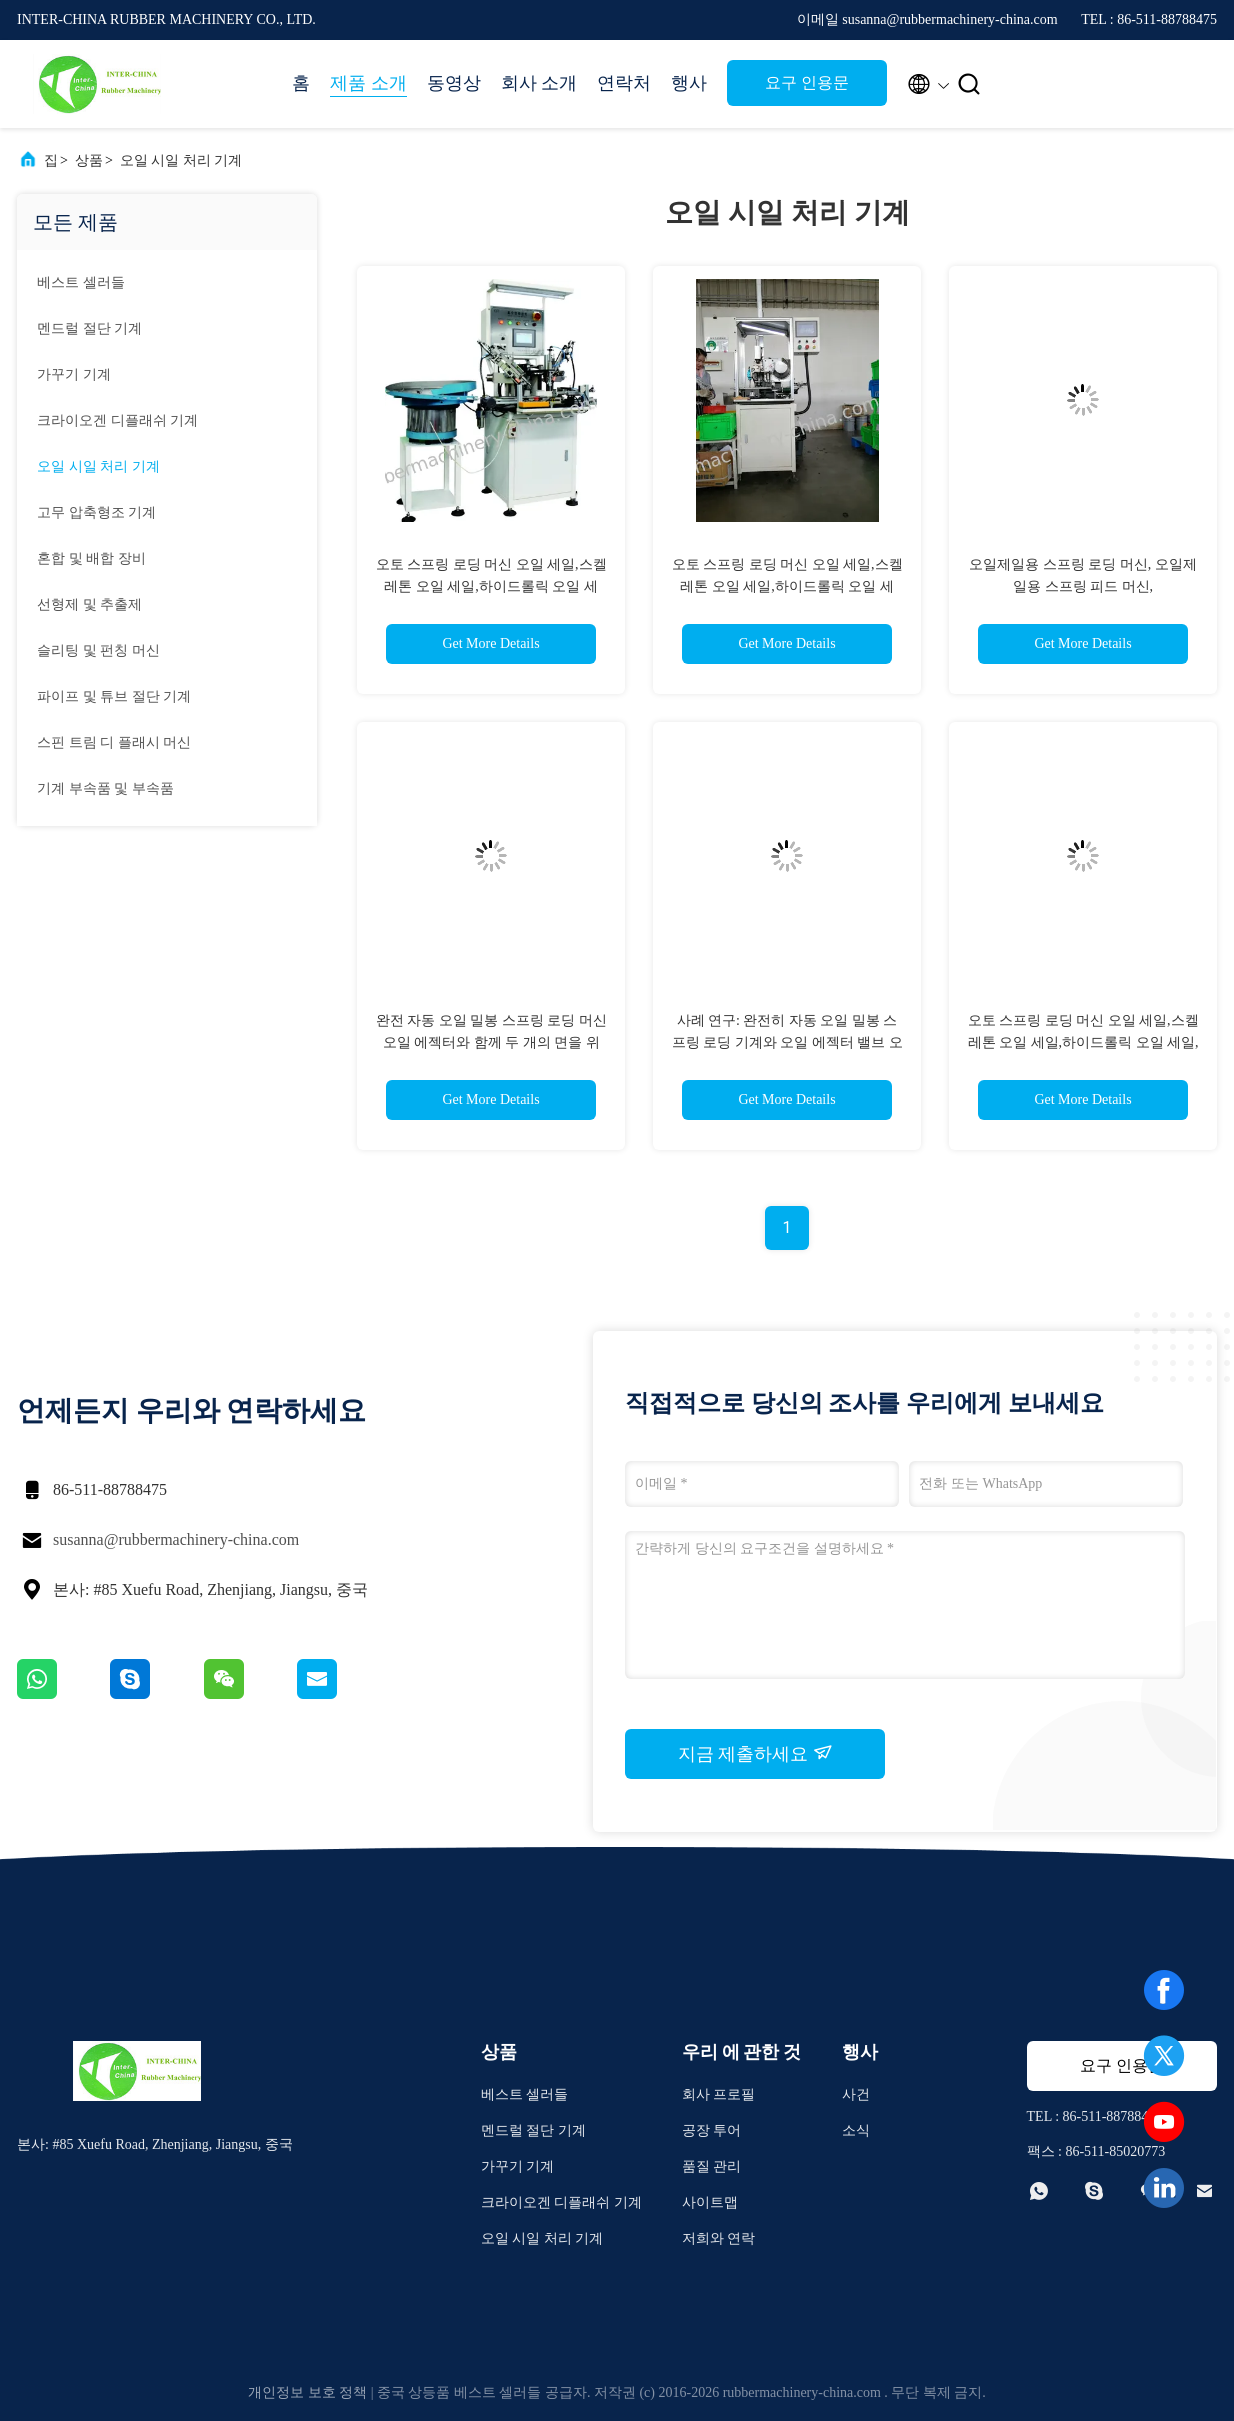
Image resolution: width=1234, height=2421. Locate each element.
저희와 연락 (719, 2238)
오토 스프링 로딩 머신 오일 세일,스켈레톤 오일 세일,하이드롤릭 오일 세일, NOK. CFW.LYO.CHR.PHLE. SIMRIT (1083, 1042)
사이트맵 (710, 2202)
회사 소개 (539, 83)
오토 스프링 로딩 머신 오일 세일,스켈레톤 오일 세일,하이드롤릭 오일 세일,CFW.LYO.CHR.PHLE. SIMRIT (491, 586)
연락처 (624, 83)
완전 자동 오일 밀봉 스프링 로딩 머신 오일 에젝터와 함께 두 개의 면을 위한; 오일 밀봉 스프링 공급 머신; (491, 1042)
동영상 (454, 83)
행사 (689, 83)
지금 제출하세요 (755, 1753)
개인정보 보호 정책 (307, 2392)
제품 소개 (368, 83)
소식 (856, 2130)
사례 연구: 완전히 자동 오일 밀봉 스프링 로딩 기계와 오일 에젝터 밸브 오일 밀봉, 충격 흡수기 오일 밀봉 (787, 1042)
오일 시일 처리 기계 (181, 160)
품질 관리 (712, 2166)
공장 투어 (712, 2130)
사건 (856, 2094)
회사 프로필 (719, 2094)
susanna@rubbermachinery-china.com (176, 1539)
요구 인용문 (807, 82)
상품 (89, 160)
